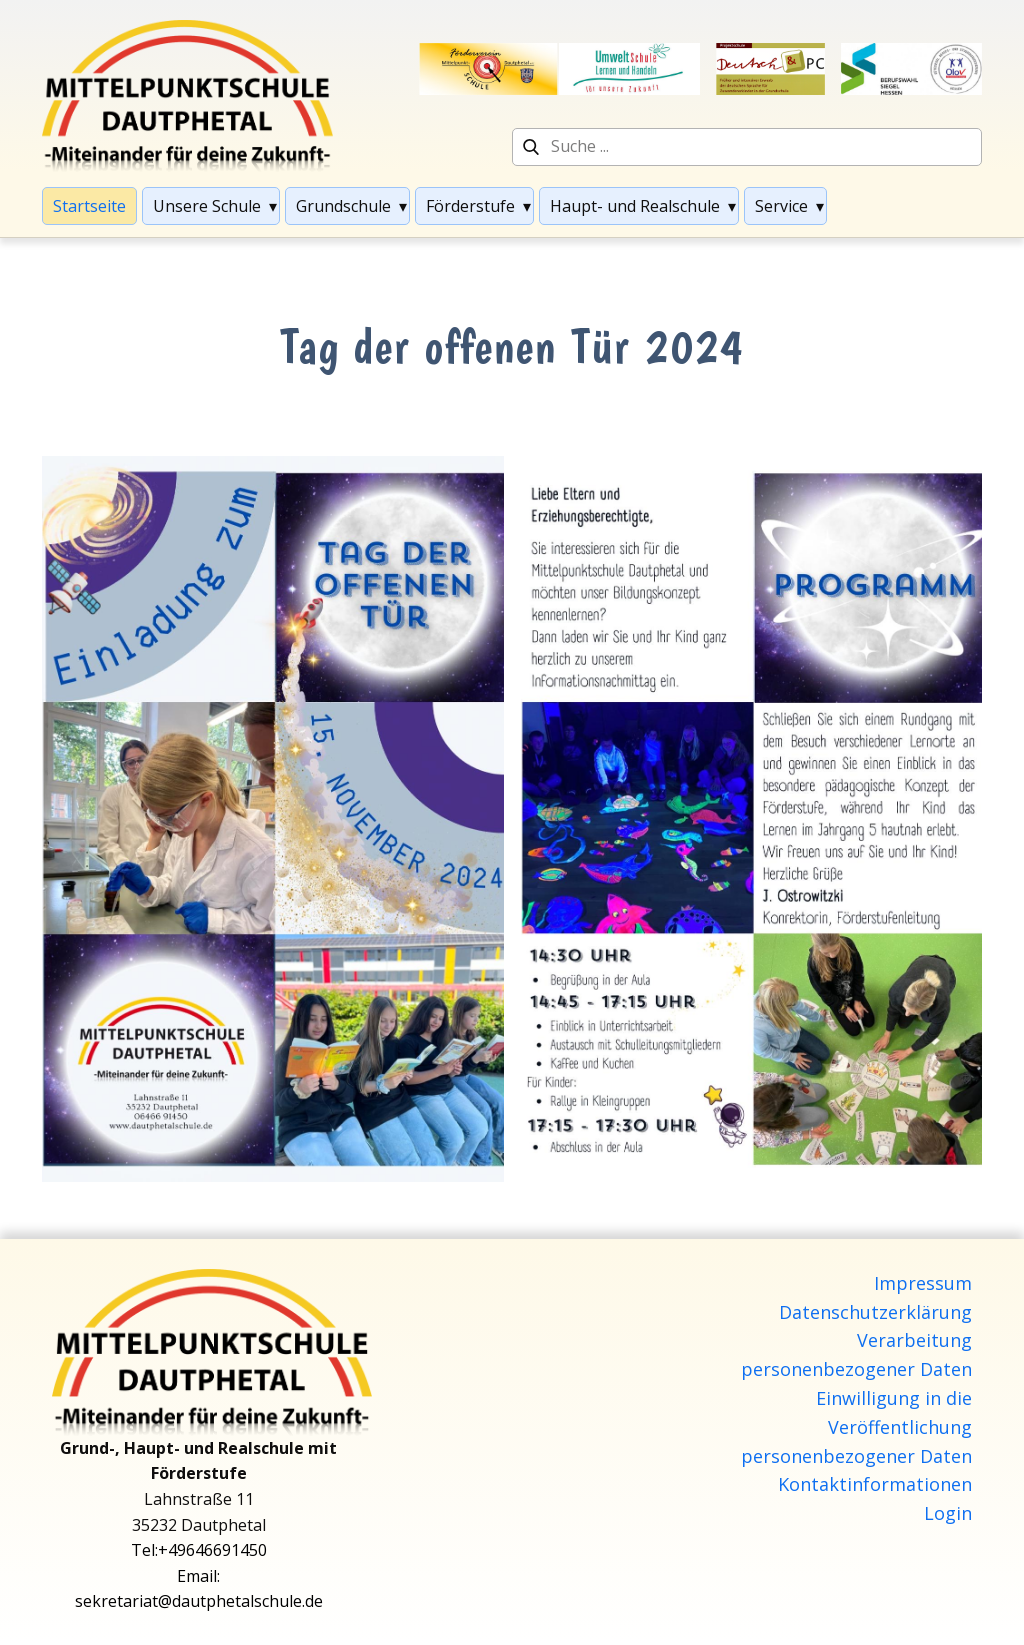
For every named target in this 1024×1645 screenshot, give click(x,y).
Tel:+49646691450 (199, 1550)
